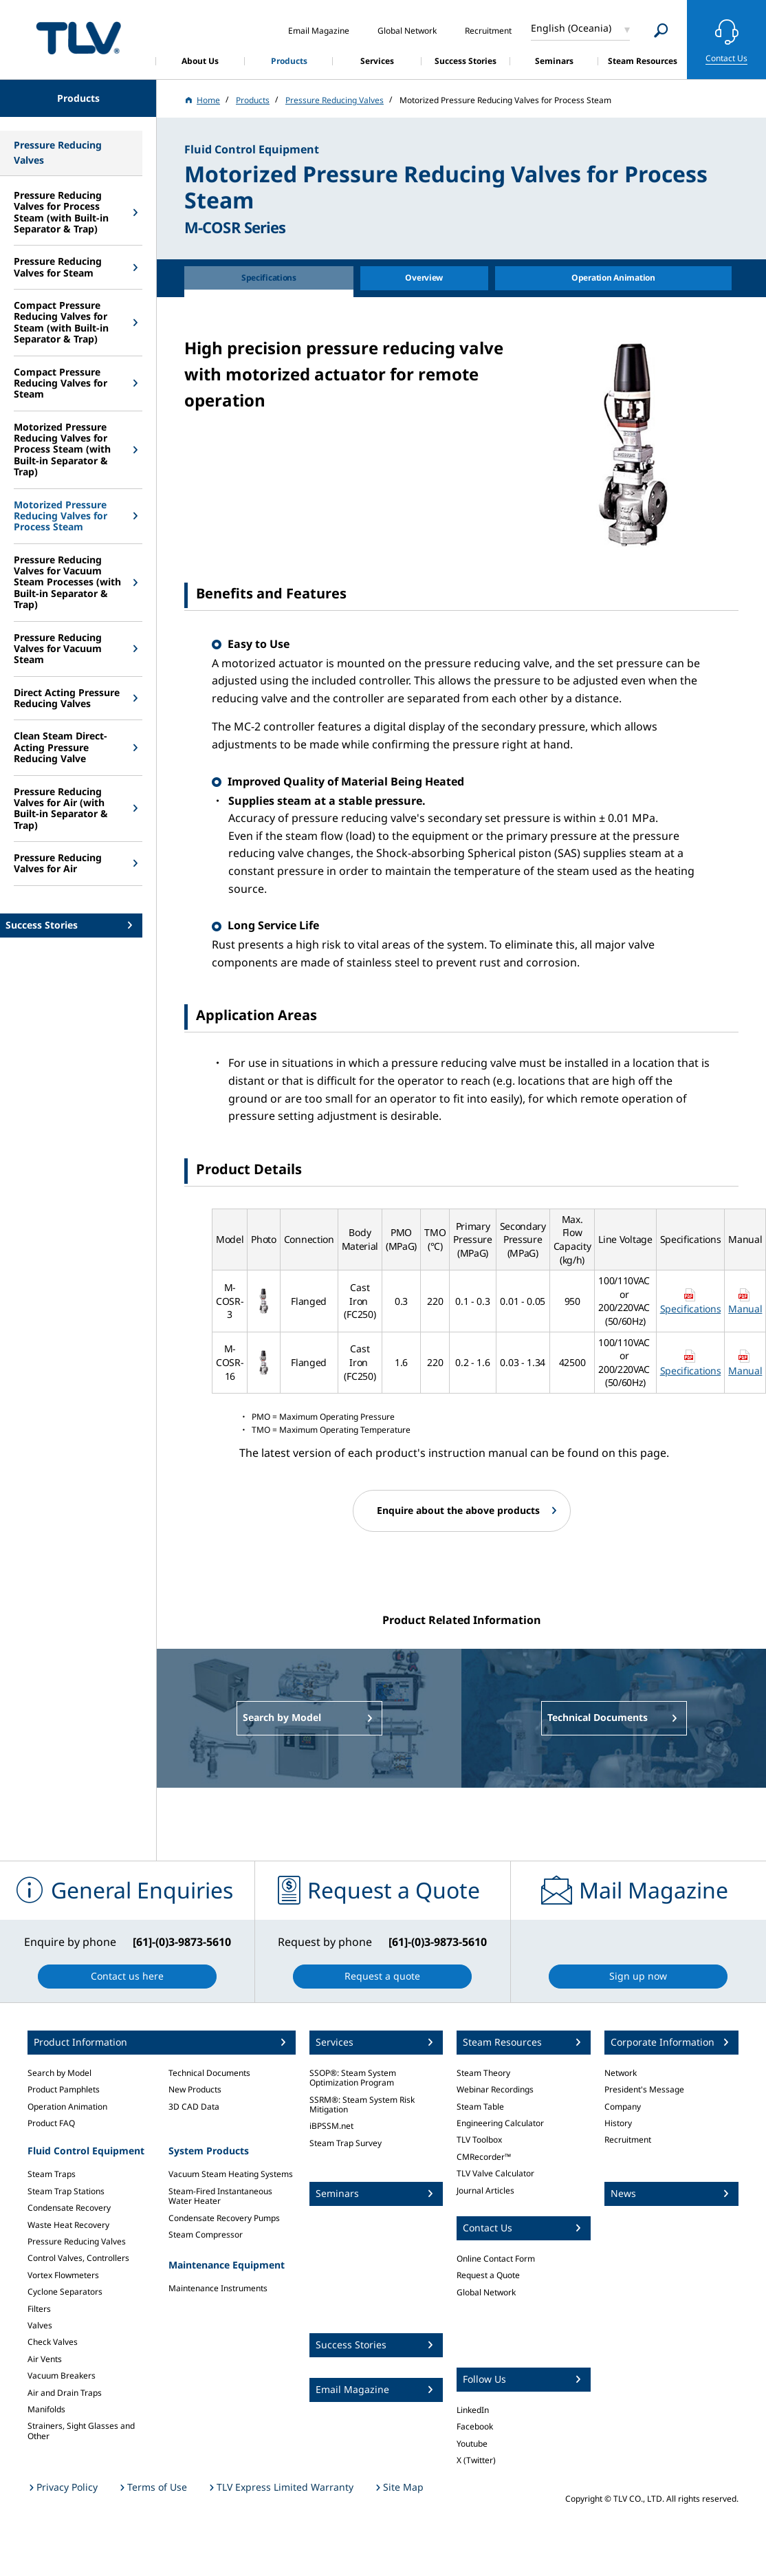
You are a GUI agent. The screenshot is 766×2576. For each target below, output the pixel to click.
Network (620, 2073)
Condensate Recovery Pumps (224, 2218)
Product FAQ (51, 2123)
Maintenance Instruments (217, 2288)
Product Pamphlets (64, 2089)
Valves (40, 2325)
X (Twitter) (476, 2460)
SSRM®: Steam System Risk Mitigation (362, 2104)
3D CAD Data (193, 2106)
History (618, 2123)
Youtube (472, 2443)
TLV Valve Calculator (495, 2173)
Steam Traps (52, 2174)
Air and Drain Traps (65, 2393)
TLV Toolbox (479, 2139)
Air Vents (45, 2359)
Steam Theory (483, 2073)
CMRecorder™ (484, 2157)
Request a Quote (488, 2275)
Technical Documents (209, 2073)
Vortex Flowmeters (63, 2275)
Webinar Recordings (495, 2089)
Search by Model (59, 2073)
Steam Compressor (205, 2234)
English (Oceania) (571, 27)
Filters (39, 2309)
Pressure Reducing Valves (77, 2241)
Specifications (690, 1308)
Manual (745, 1308)
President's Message (644, 2089)
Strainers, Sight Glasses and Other (81, 2430)
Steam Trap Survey (345, 2143)
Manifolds (46, 2409)
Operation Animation (67, 2106)
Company (622, 2106)
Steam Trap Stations (66, 2191)
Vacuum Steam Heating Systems (230, 2174)
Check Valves (53, 2342)
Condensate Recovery (69, 2208)
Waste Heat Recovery (68, 2225)
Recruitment (627, 2139)
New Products (194, 2089)
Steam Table (480, 2106)
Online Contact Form (496, 2258)
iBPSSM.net (331, 2126)
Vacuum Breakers (62, 2375)
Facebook (475, 2426)
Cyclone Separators (65, 2291)
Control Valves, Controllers (78, 2258)
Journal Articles (485, 2190)
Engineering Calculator (500, 2123)
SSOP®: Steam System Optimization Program (352, 2077)
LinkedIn (473, 2410)
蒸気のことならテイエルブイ (78, 37)
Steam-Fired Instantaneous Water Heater (220, 2196)
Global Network (486, 2292)
